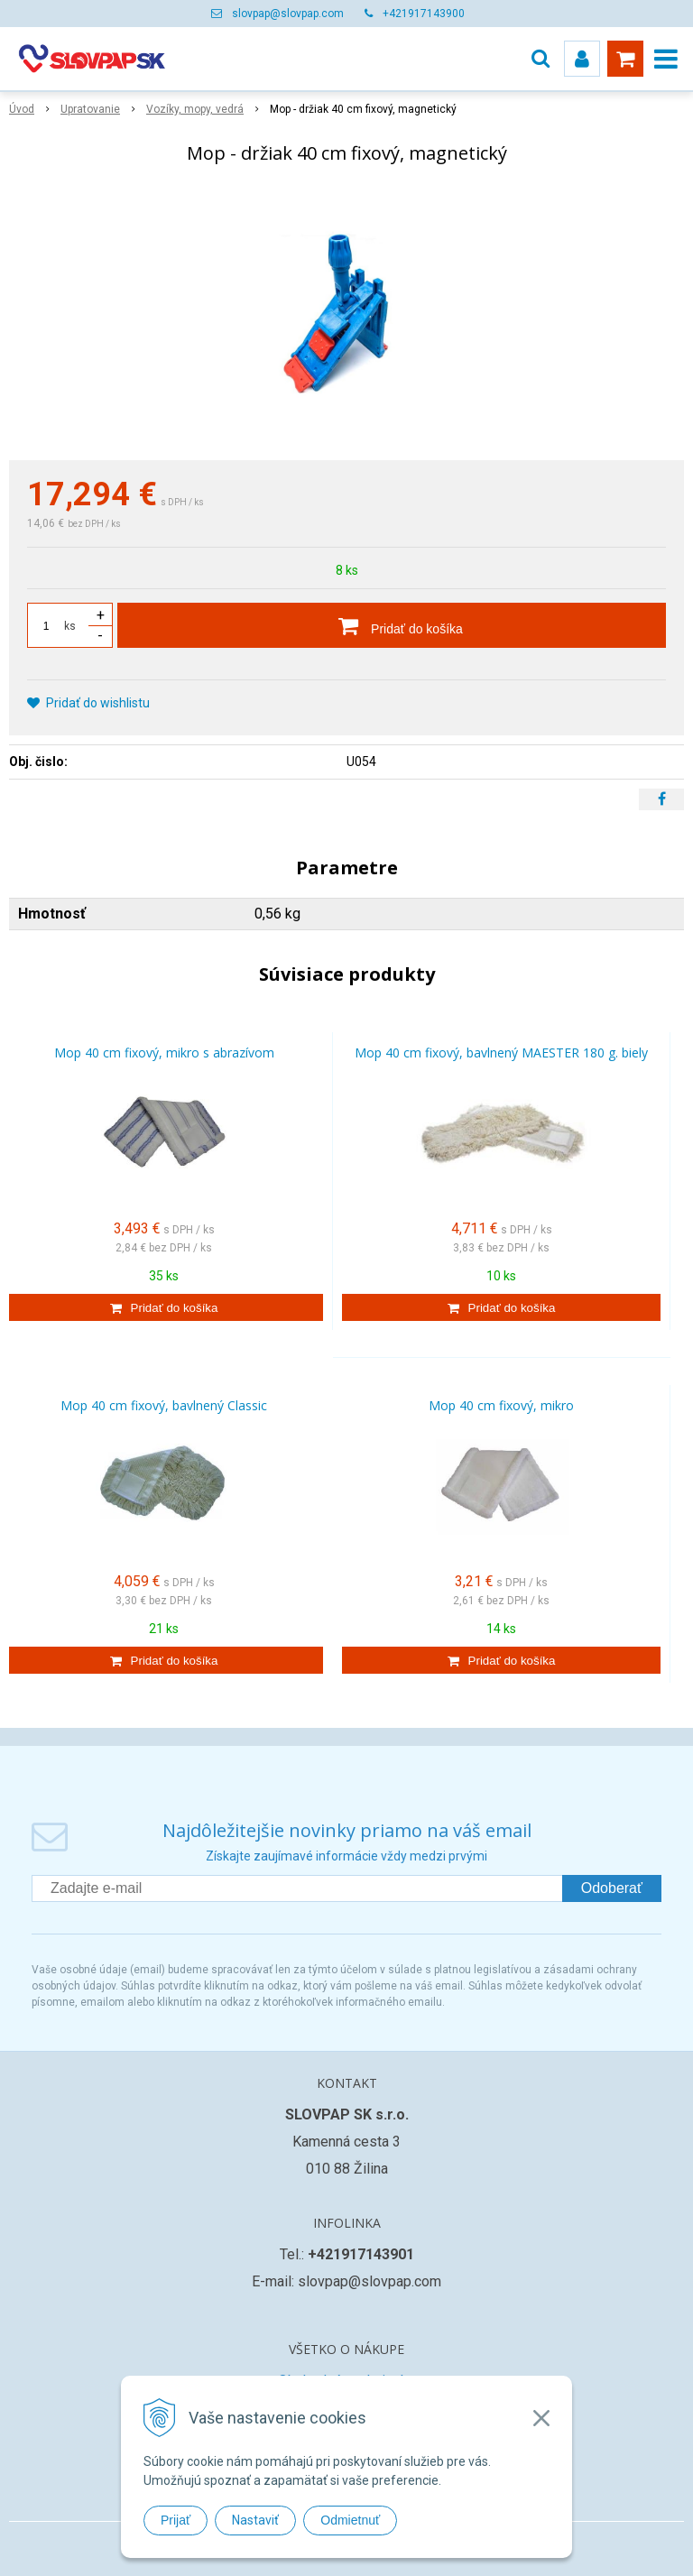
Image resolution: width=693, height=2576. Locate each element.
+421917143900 (424, 13)
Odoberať (611, 1888)
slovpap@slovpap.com (288, 13)
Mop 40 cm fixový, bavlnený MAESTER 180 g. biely (501, 1052)
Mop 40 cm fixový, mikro (501, 1405)
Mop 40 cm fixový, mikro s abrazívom (164, 1052)
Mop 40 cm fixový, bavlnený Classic (163, 1405)
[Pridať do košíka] (391, 625)
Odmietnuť (350, 2520)
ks (70, 626)
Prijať (175, 2520)
